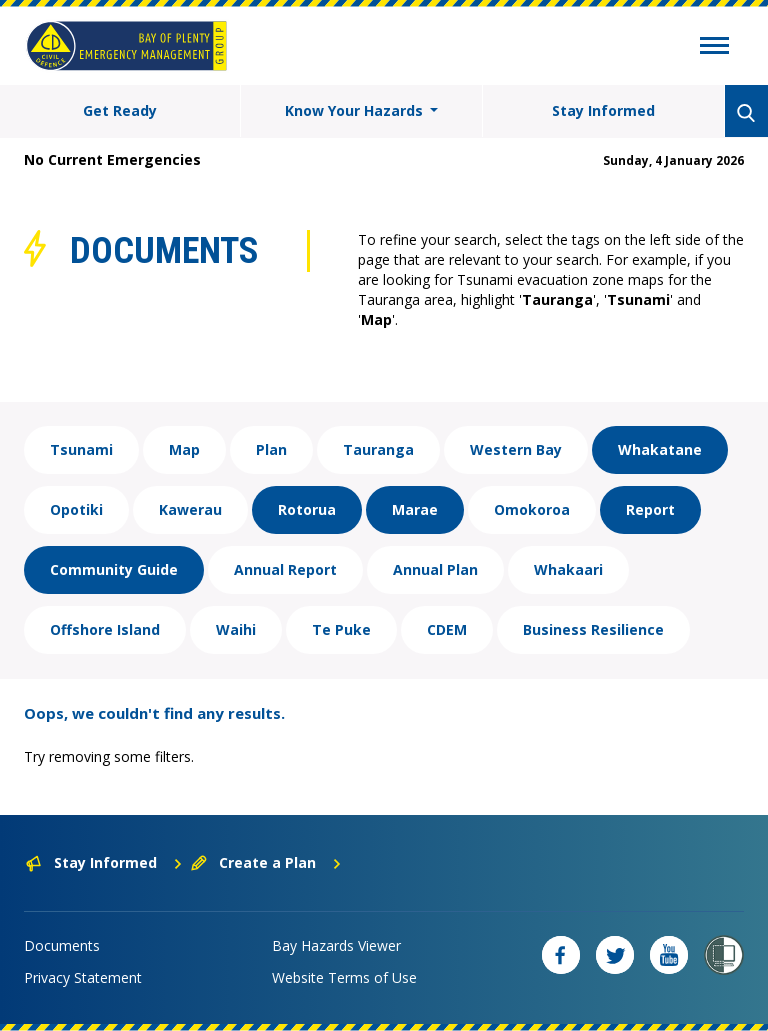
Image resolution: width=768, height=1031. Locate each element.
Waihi (236, 629)
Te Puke (341, 629)
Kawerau (190, 509)
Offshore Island (105, 629)
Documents (62, 945)
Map (184, 449)
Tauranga (378, 449)
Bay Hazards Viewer (336, 945)
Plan (271, 449)
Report (650, 509)
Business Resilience (593, 629)
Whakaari (568, 569)
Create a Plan (266, 862)
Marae (415, 509)
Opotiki (76, 509)
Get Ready (120, 110)
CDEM (447, 629)
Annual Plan (435, 569)
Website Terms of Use (344, 977)
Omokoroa (532, 509)
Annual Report (285, 569)
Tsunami (81, 449)
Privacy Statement (83, 977)
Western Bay (516, 449)
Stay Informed (603, 110)
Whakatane (660, 449)
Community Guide (114, 569)
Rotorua (307, 509)
